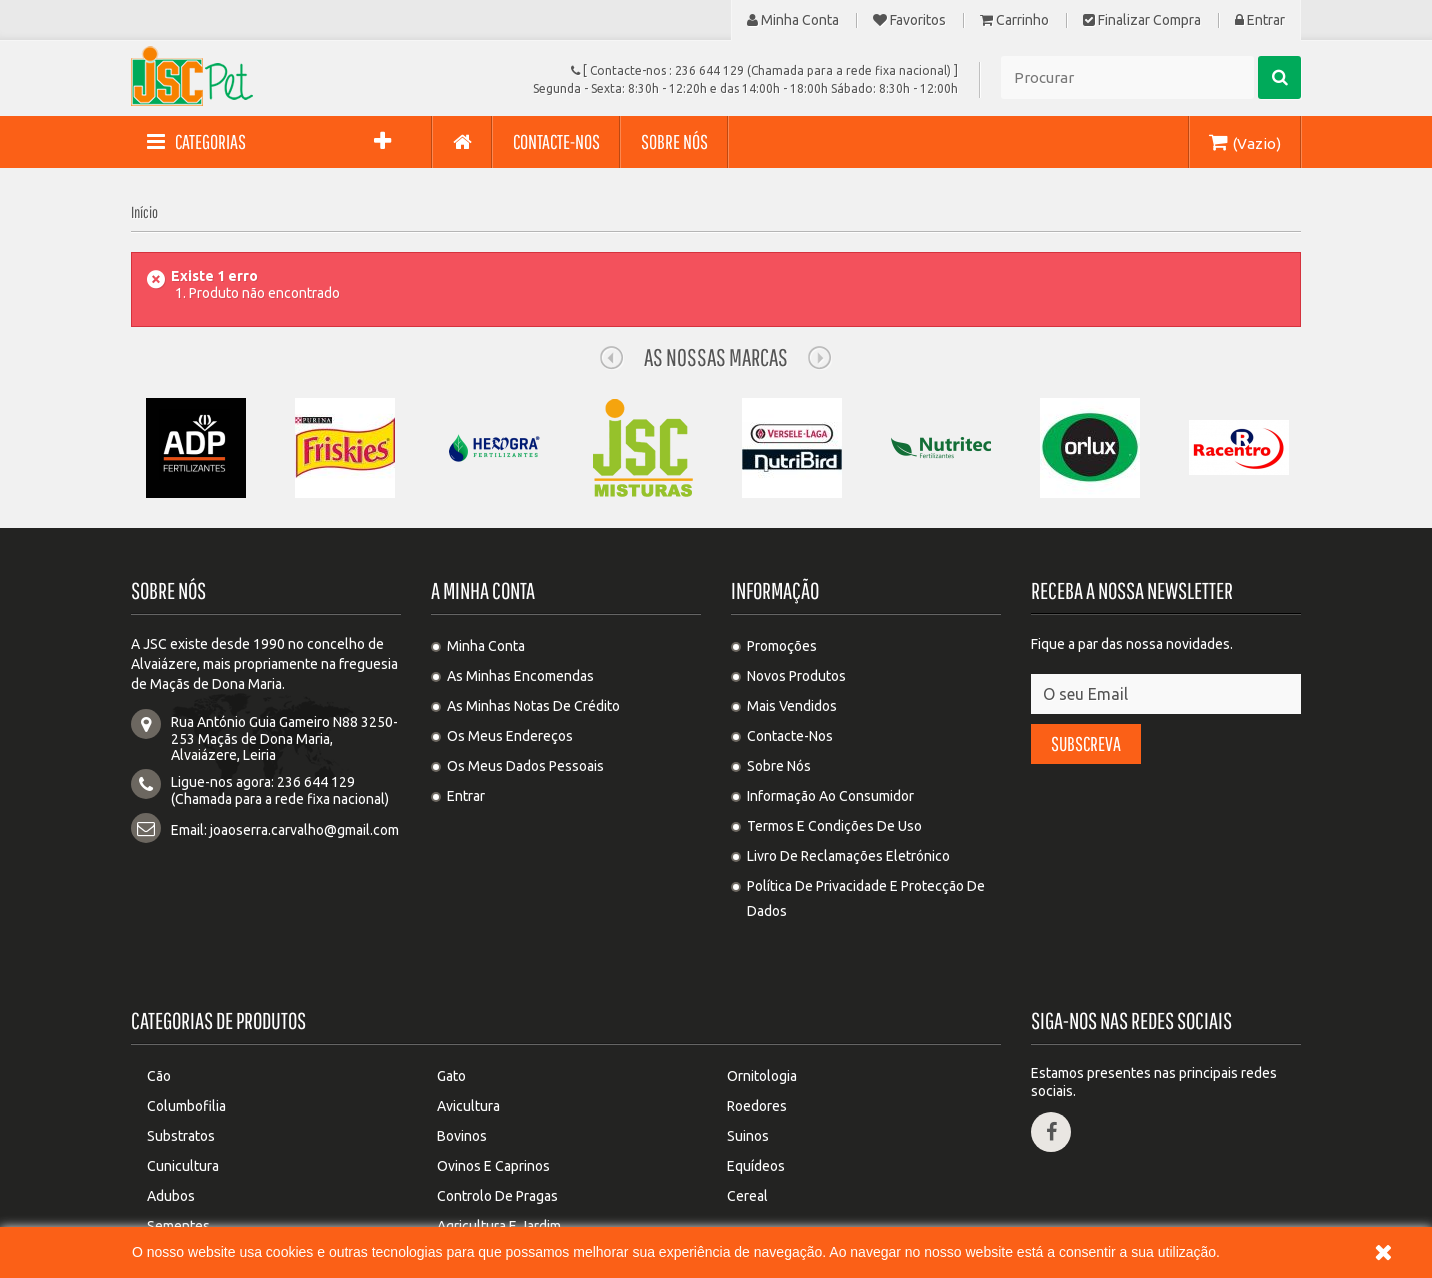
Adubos (171, 1121)
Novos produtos (796, 676)
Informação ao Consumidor (830, 796)
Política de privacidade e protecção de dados (866, 898)
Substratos (181, 1061)
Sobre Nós (779, 766)
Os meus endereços (510, 736)
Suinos (748, 1061)
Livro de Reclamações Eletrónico (848, 856)
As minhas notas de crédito (533, 706)
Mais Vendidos (792, 706)
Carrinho (1014, 20)
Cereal (747, 1121)
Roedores (757, 1031)
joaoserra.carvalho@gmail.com (304, 830)
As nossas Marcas (716, 357)
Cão (159, 1001)
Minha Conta (793, 20)
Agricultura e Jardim (499, 1151)
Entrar (1260, 20)
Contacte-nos (790, 736)
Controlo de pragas (497, 1121)
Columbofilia (186, 1031)
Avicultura (468, 1031)
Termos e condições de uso (834, 826)
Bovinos (462, 1061)
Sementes (178, 1151)
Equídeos (756, 1091)
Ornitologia (762, 1001)
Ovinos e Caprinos (493, 1091)
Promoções (782, 646)
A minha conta (483, 590)
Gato (451, 1001)
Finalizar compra (1142, 20)
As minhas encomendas (520, 676)
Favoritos (909, 20)
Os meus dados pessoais (525, 766)
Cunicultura (183, 1091)
